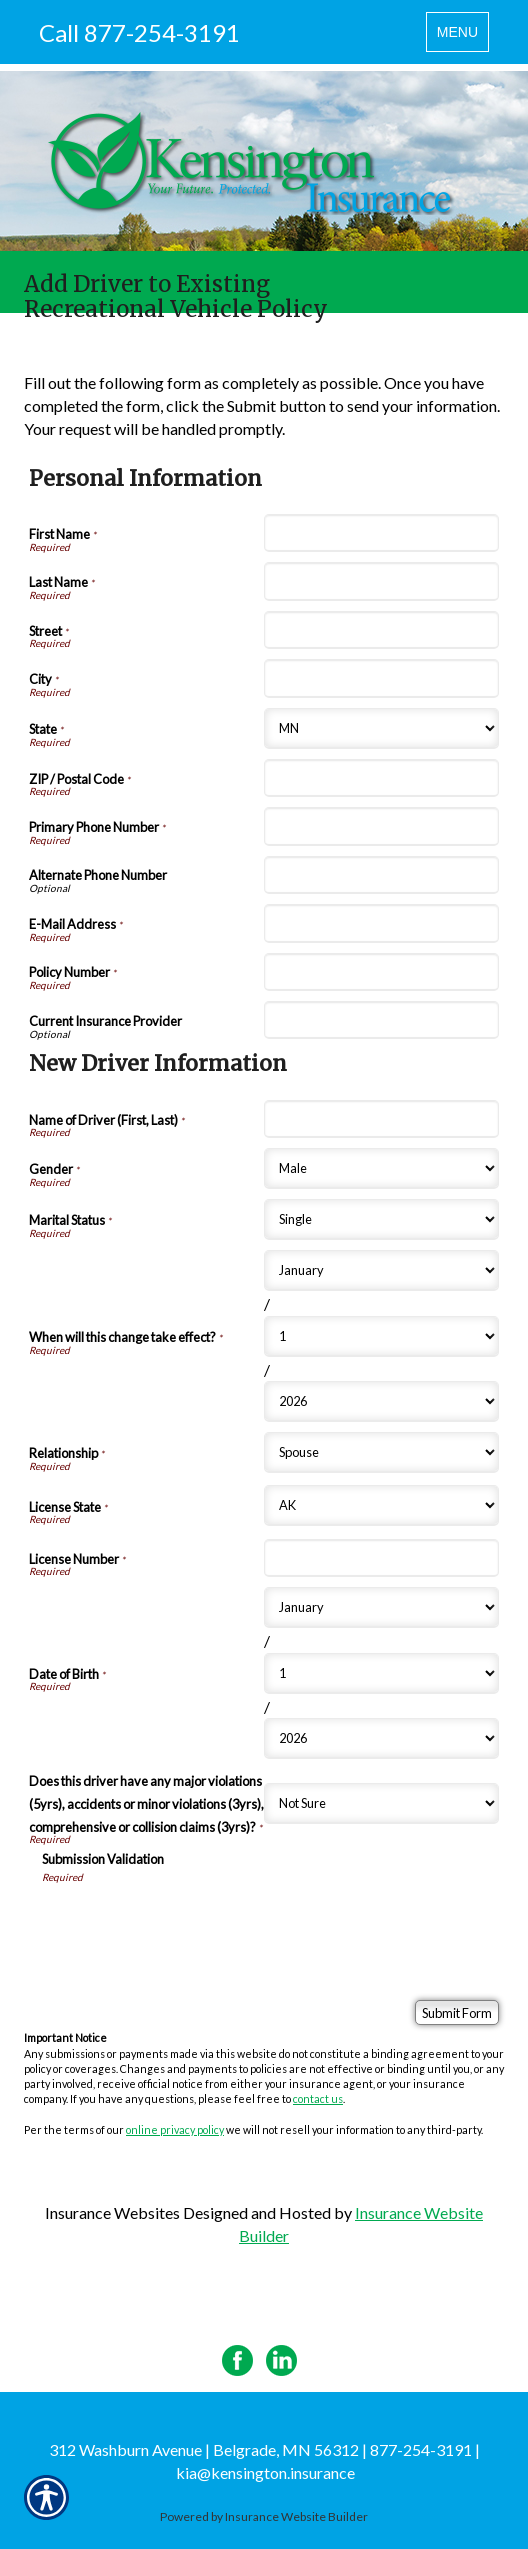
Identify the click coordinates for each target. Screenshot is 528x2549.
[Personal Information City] (381, 678)
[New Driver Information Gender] (381, 1168)
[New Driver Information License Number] (381, 1558)
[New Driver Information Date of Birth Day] (381, 1673)
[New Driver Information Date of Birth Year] (381, 1738)
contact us (318, 2098)
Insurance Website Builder (296, 2516)
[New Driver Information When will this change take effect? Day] (381, 1336)
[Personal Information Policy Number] (381, 972)
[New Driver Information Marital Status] (381, 1219)
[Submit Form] (457, 2012)
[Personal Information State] (381, 728)
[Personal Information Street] (381, 630)
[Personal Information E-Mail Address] (381, 923)
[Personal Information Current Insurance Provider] (381, 1020)
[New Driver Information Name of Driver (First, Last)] (381, 1119)
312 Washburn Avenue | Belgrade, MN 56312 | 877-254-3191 (260, 2449)
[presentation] (194, 1924)
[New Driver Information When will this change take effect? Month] (381, 1270)
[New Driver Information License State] (381, 1505)
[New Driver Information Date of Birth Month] (381, 1607)
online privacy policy (175, 2129)
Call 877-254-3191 (139, 32)
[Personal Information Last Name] (381, 581)
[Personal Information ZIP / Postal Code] (381, 778)
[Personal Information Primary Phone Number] (381, 826)
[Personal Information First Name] (381, 533)
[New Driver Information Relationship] (381, 1452)
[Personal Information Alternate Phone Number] (381, 875)
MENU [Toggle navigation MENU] (462, 36)
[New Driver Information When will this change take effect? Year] (381, 1401)
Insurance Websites (112, 2212)
